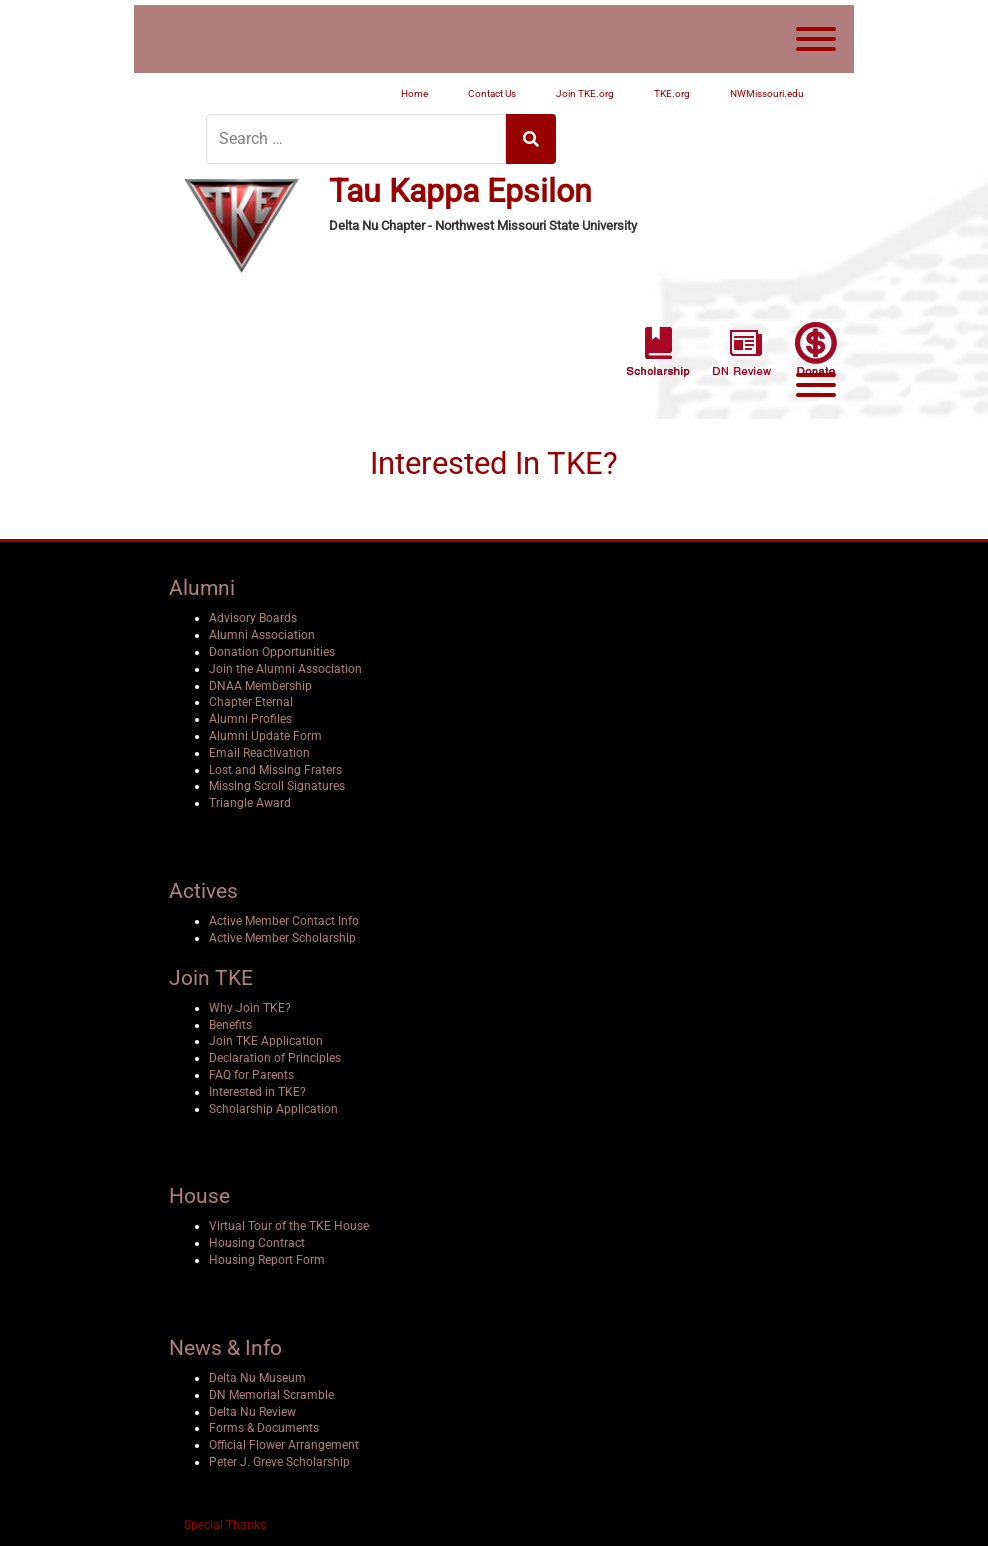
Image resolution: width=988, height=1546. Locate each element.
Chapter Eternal (251, 702)
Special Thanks (225, 1525)
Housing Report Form (267, 1260)
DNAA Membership (260, 686)
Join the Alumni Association (285, 669)
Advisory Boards (253, 618)
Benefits (230, 1025)
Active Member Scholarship (282, 938)
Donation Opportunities (272, 652)
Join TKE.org (585, 93)
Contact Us (492, 93)
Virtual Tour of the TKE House (289, 1226)
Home (414, 93)
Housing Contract (257, 1243)
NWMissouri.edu (767, 93)
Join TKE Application (266, 1041)
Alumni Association (262, 635)
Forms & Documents (264, 1428)
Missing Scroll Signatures (277, 786)
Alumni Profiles (250, 719)
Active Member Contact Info (284, 921)
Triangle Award (250, 803)
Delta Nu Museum (257, 1378)
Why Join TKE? (250, 1008)
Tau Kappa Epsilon (460, 191)
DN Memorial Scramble (271, 1395)
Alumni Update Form (265, 736)
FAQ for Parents (251, 1075)
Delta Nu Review (252, 1412)
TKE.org (672, 93)
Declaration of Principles (275, 1058)
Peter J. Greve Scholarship (279, 1462)
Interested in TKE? (257, 1092)
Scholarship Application (273, 1109)
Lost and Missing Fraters (275, 770)
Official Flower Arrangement (284, 1445)
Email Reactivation (259, 753)
